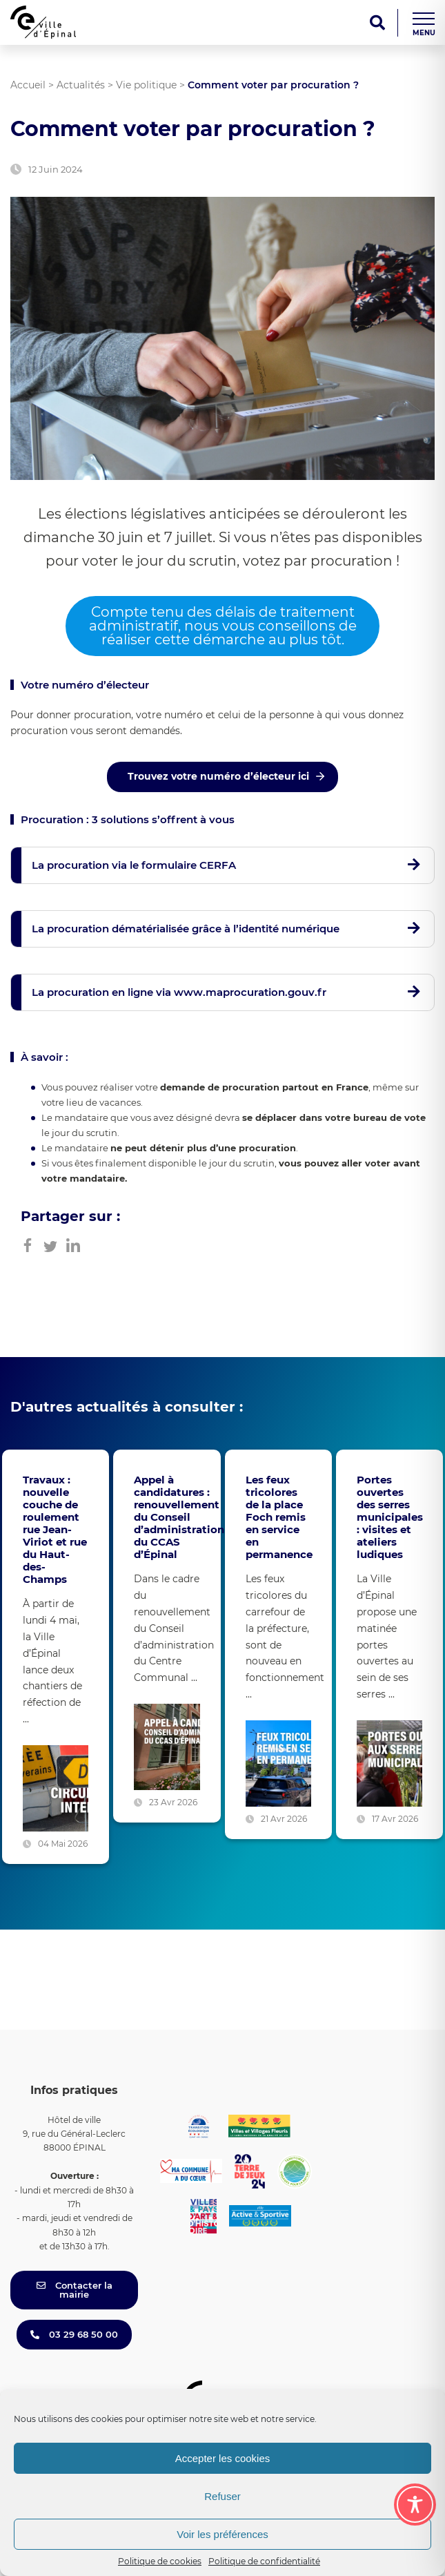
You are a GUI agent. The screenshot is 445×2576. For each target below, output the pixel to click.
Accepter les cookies (222, 2458)
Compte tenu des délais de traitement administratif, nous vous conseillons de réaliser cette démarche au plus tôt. (223, 626)
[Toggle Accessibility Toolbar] (415, 2504)
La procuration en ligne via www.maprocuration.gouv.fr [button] (179, 992)
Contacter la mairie (74, 2290)
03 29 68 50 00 (74, 2334)
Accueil (28, 85)
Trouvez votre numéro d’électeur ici (218, 776)
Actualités (81, 85)
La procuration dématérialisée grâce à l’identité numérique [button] (185, 928)
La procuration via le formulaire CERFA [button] (134, 865)
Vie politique (146, 85)
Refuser (222, 2496)
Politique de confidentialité (264, 2561)
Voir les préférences (222, 2534)
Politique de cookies (159, 2561)
